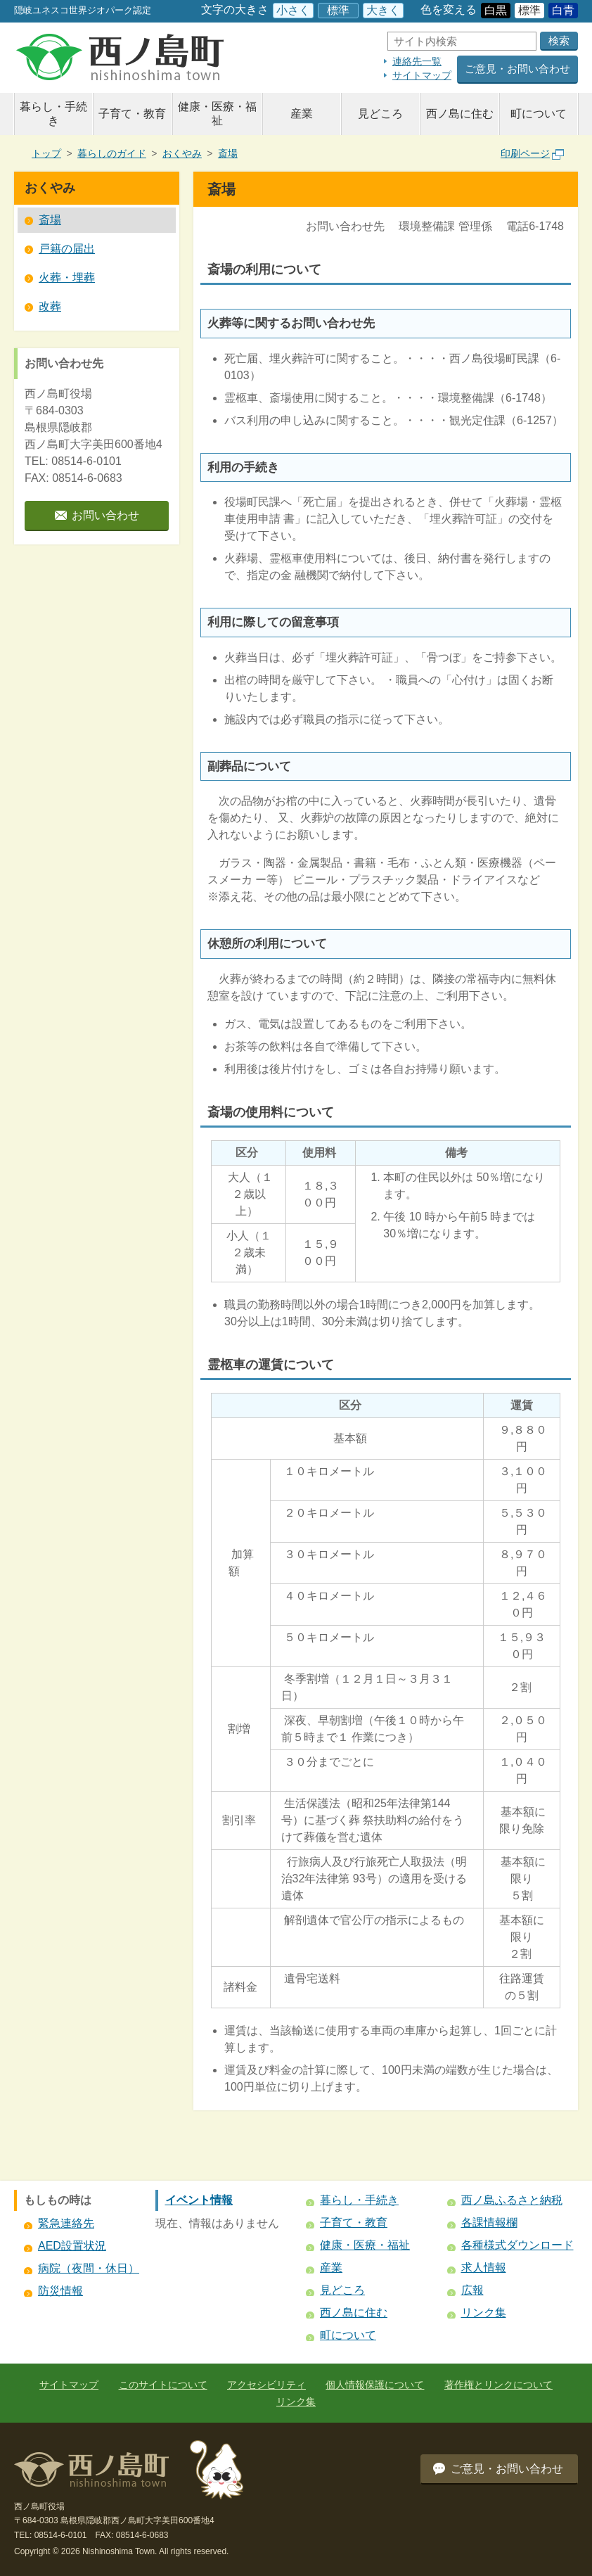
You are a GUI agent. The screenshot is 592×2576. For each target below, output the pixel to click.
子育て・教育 (132, 114)
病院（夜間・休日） (88, 2268)
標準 (338, 10)
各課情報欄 (489, 2223)
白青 (563, 10)
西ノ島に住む (460, 114)
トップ (46, 153)
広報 (472, 2290)
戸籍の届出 (67, 249)
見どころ (380, 114)
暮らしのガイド (111, 153)
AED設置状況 (72, 2246)
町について (538, 114)
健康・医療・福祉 (217, 114)
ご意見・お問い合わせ (517, 69)
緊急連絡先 (66, 2223)
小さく (293, 10)
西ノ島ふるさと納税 (511, 2200)
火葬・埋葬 (67, 277)
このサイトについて (163, 2384)
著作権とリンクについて (498, 2384)
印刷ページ (532, 153)
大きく (383, 10)
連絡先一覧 (417, 61)
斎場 (228, 153)
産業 (301, 114)
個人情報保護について (375, 2384)
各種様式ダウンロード (517, 2245)
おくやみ (182, 153)
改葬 (50, 306)
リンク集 (483, 2313)
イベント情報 (199, 2200)
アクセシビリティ (266, 2384)
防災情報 (60, 2291)
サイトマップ (421, 75)
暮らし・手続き (53, 114)
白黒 (495, 10)
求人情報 (483, 2268)
